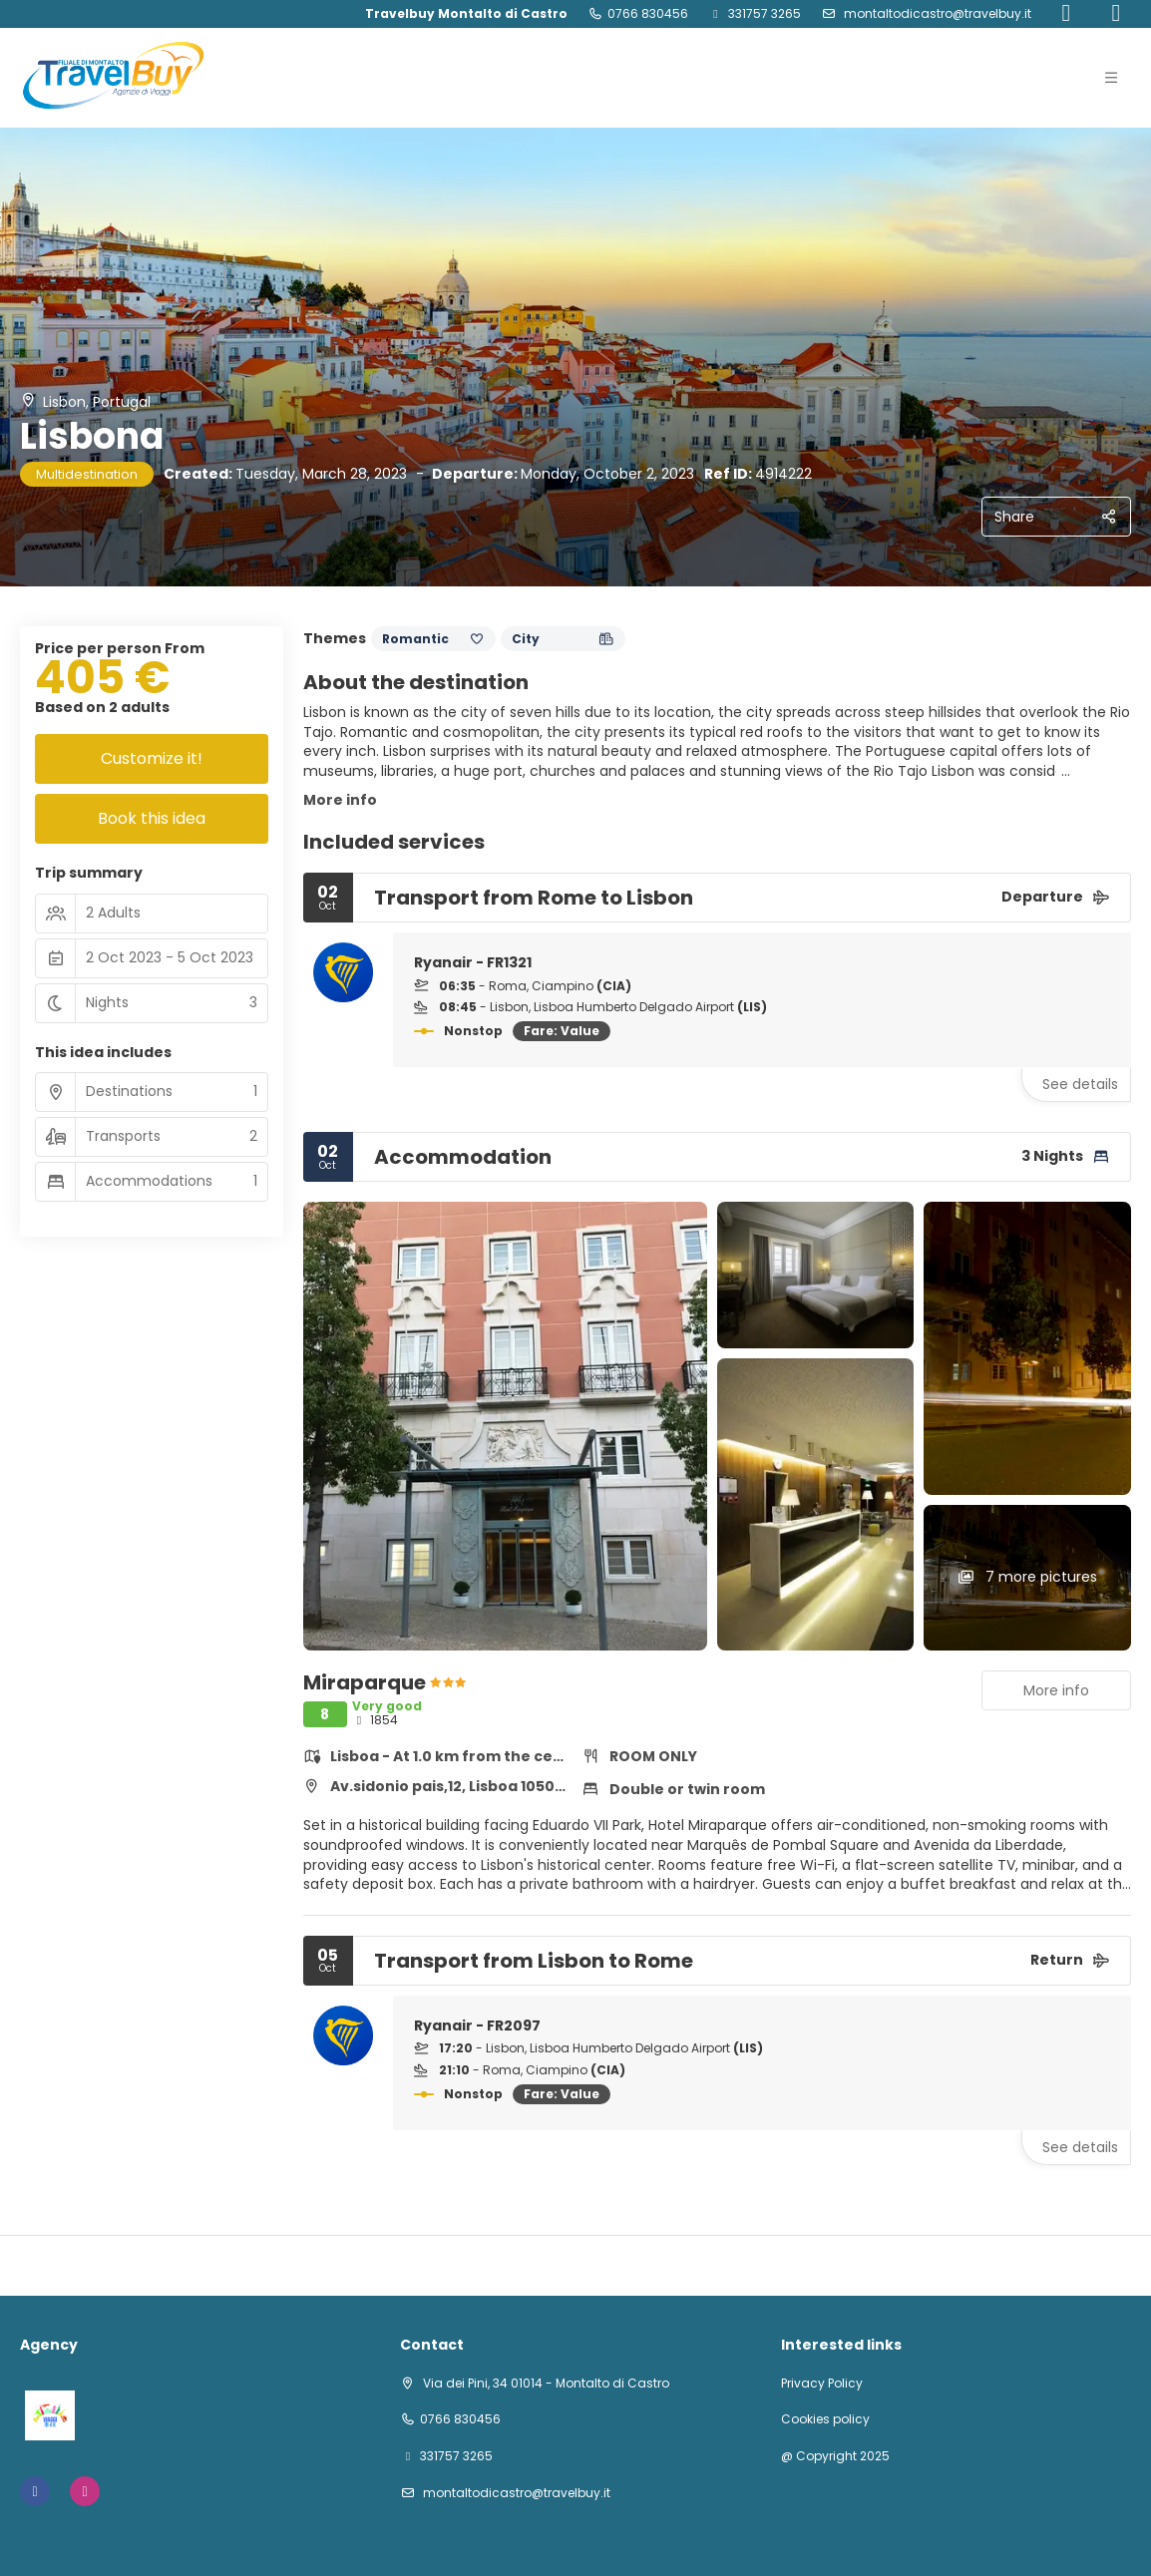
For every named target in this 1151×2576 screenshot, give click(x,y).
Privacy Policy (822, 2384)
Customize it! (151, 758)
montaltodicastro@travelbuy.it (936, 13)
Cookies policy (825, 2419)
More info (340, 800)
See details (1080, 1084)
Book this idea (151, 818)
